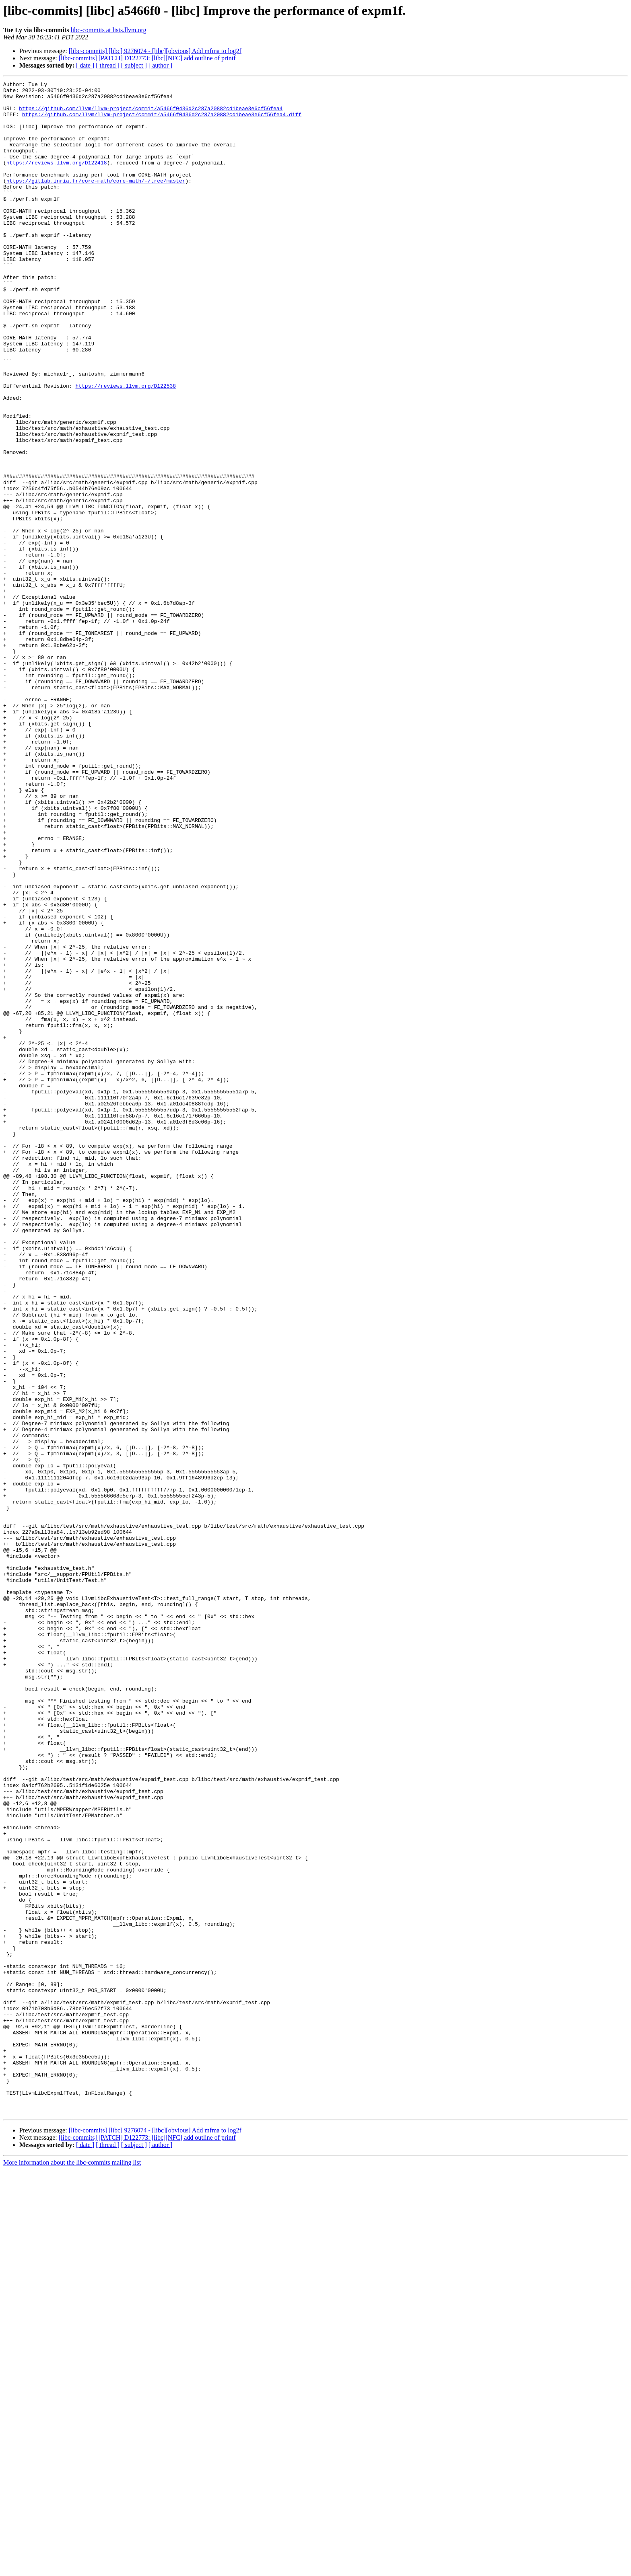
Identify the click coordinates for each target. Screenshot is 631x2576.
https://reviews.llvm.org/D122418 (56, 179)
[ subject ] (134, 65)
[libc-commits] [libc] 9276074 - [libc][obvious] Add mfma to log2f (155, 50)
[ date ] (85, 65)
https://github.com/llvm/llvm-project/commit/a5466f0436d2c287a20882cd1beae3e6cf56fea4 (151, 114)
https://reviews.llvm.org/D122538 (125, 447)
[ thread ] (108, 65)
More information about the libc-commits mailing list (72, 2569)
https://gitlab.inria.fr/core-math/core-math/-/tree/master (96, 201)
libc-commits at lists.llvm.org (108, 30)
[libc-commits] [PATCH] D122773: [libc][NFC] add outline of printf (147, 58)
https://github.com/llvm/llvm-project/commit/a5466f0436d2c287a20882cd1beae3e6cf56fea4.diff (161, 121)
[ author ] (160, 65)
